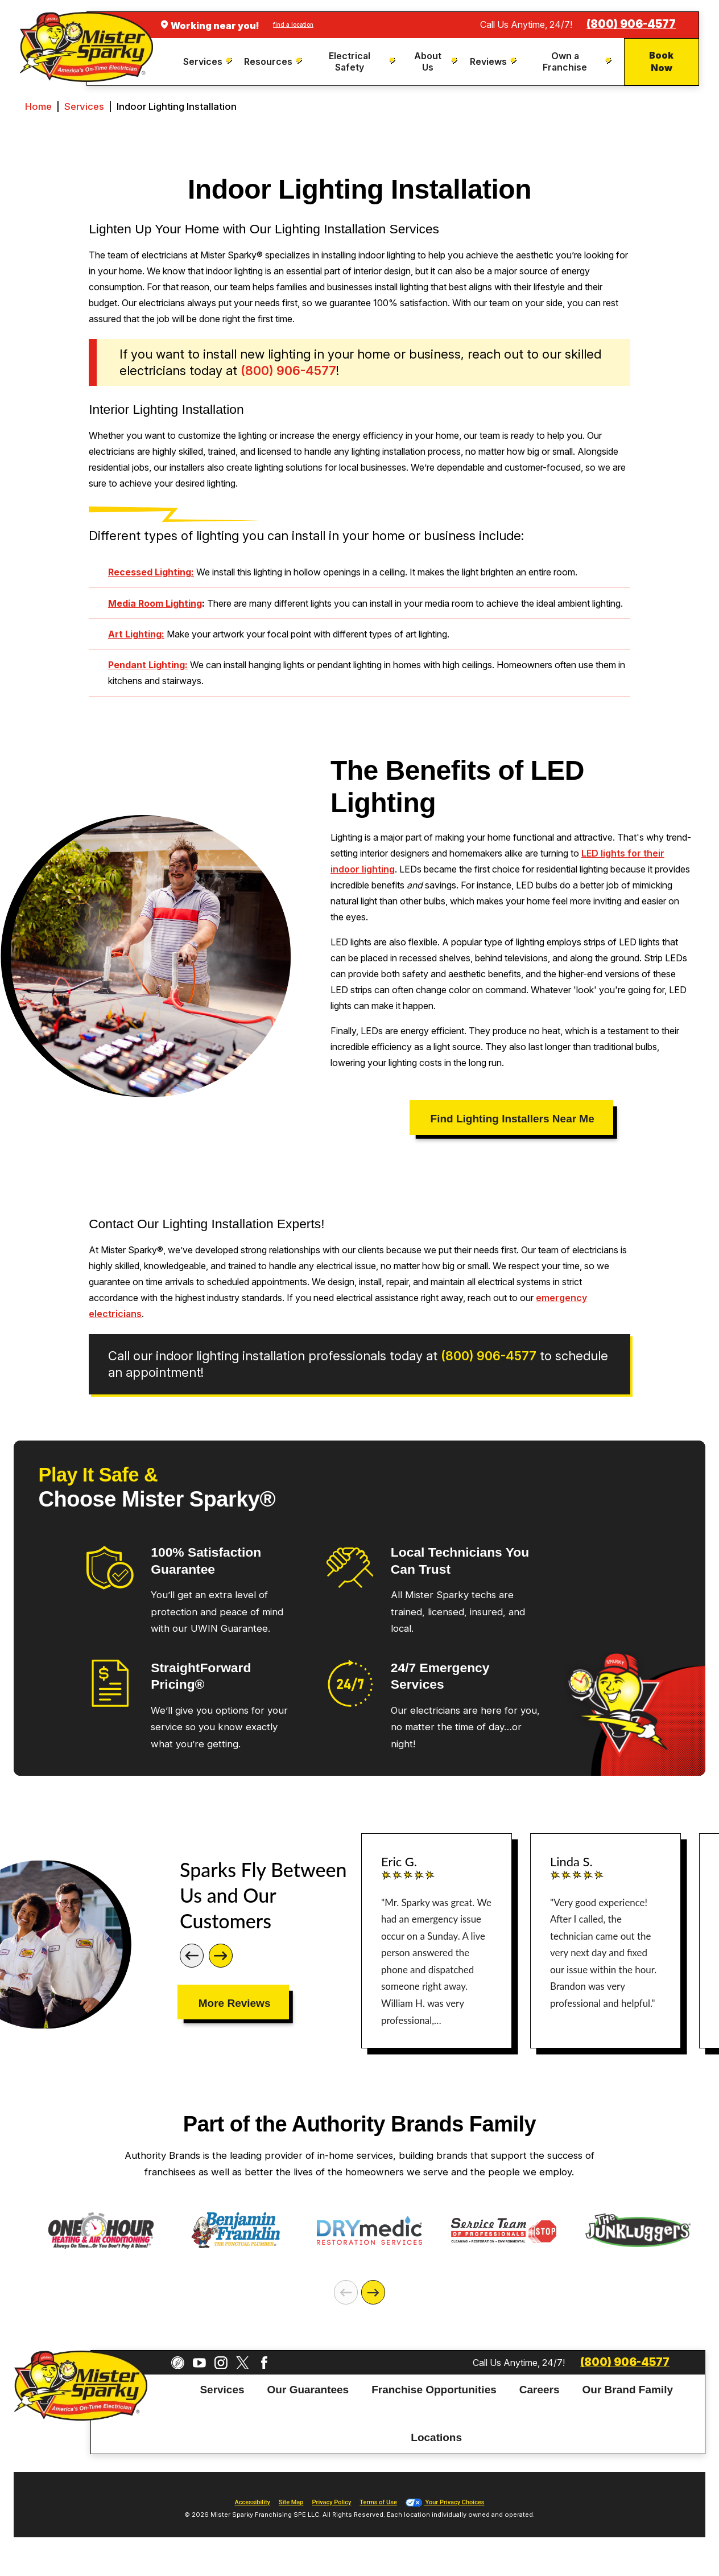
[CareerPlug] (177, 2362)
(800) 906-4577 (631, 24)
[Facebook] (264, 2362)
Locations (436, 2437)
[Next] (221, 1956)
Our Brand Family (627, 2390)
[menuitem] (208, 62)
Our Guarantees (308, 2390)
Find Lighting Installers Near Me (512, 1119)
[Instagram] (221, 2362)
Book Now (661, 61)
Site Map (291, 2502)
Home (38, 106)
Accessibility (252, 2502)
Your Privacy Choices (445, 2502)
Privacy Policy (331, 2502)
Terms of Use (378, 2502)
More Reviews (235, 2003)
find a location (293, 24)
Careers (539, 2390)
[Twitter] (242, 2362)
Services (84, 106)
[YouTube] (199, 2362)
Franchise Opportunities (434, 2390)
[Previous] (192, 1956)
